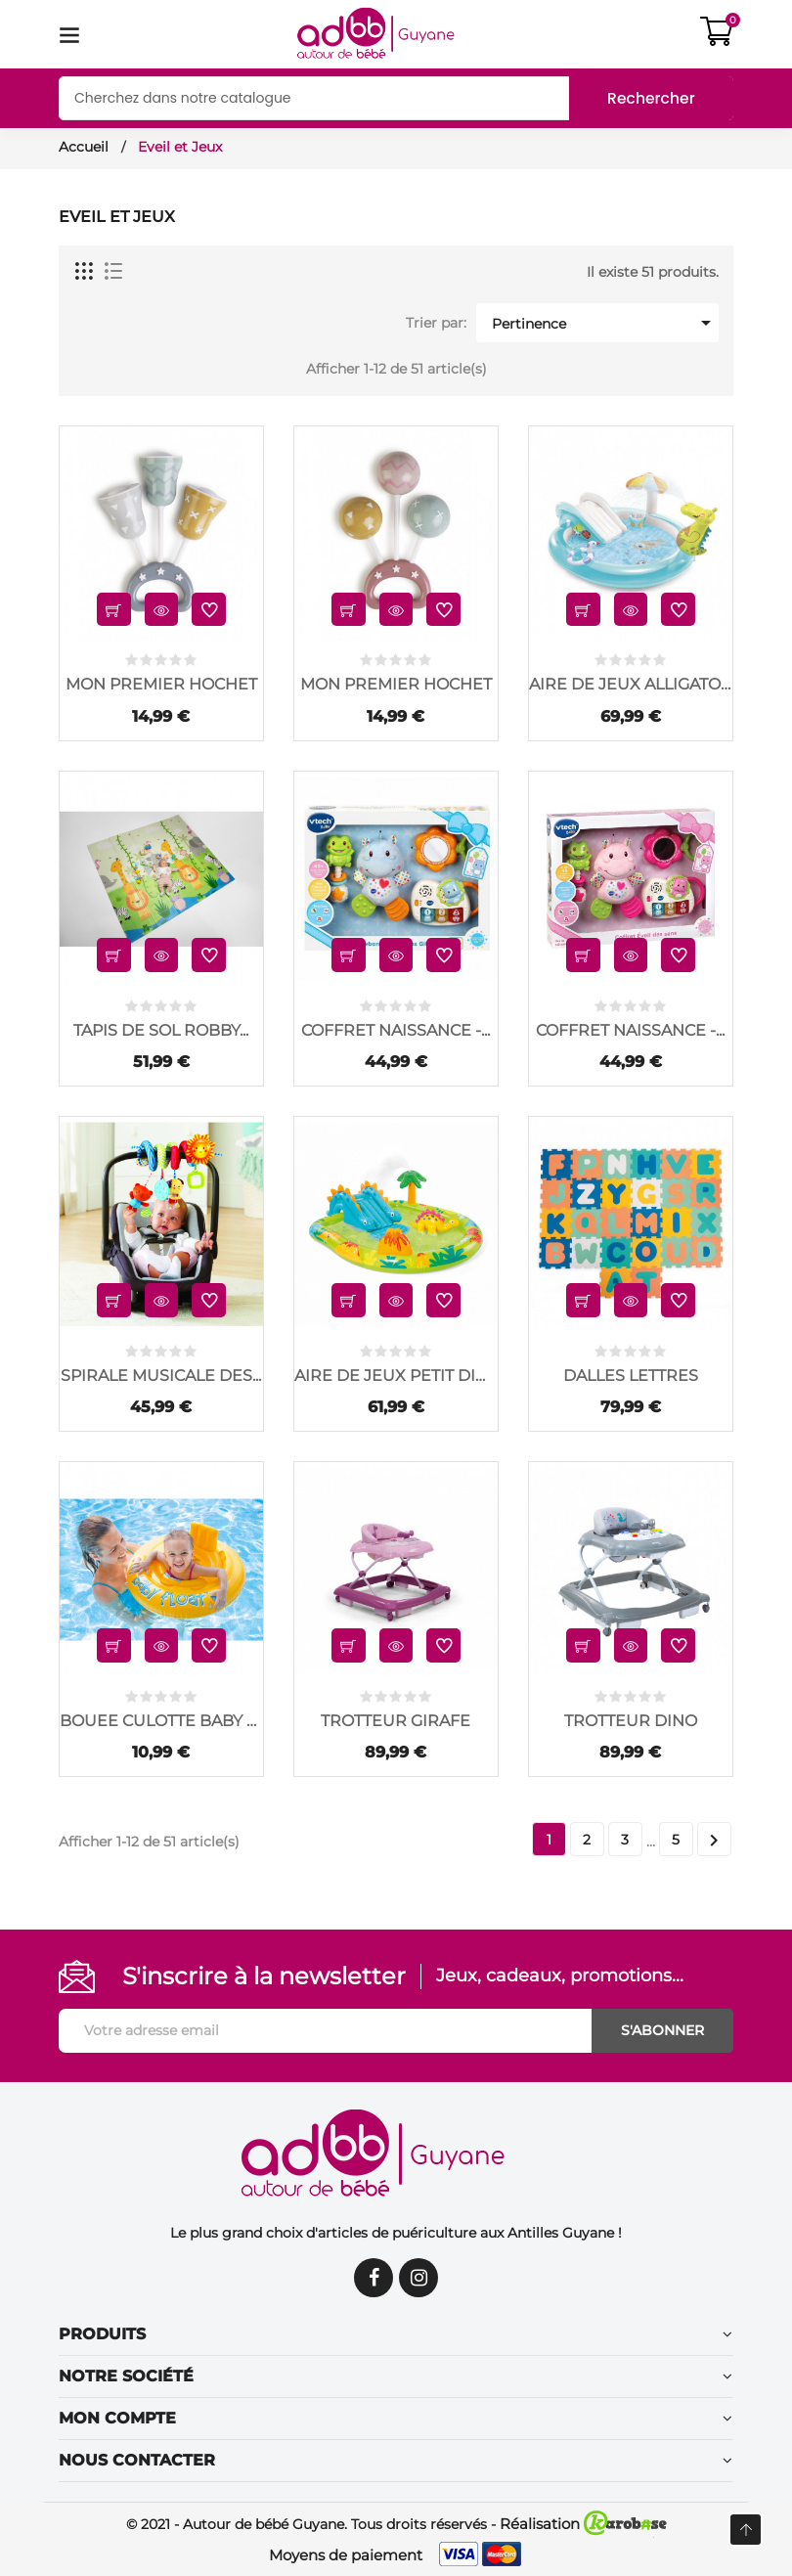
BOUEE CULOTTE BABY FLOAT (161, 1720)
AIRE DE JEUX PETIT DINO (396, 1375)
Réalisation (583, 2523)
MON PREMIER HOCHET (161, 684)
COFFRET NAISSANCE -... (395, 1030)
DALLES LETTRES (630, 1375)
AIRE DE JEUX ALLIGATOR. (630, 684)
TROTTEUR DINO (630, 1720)
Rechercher (649, 98)
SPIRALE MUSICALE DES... (161, 1375)
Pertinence (604, 322)
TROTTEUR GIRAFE (395, 1720)
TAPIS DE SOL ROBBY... (160, 1030)
